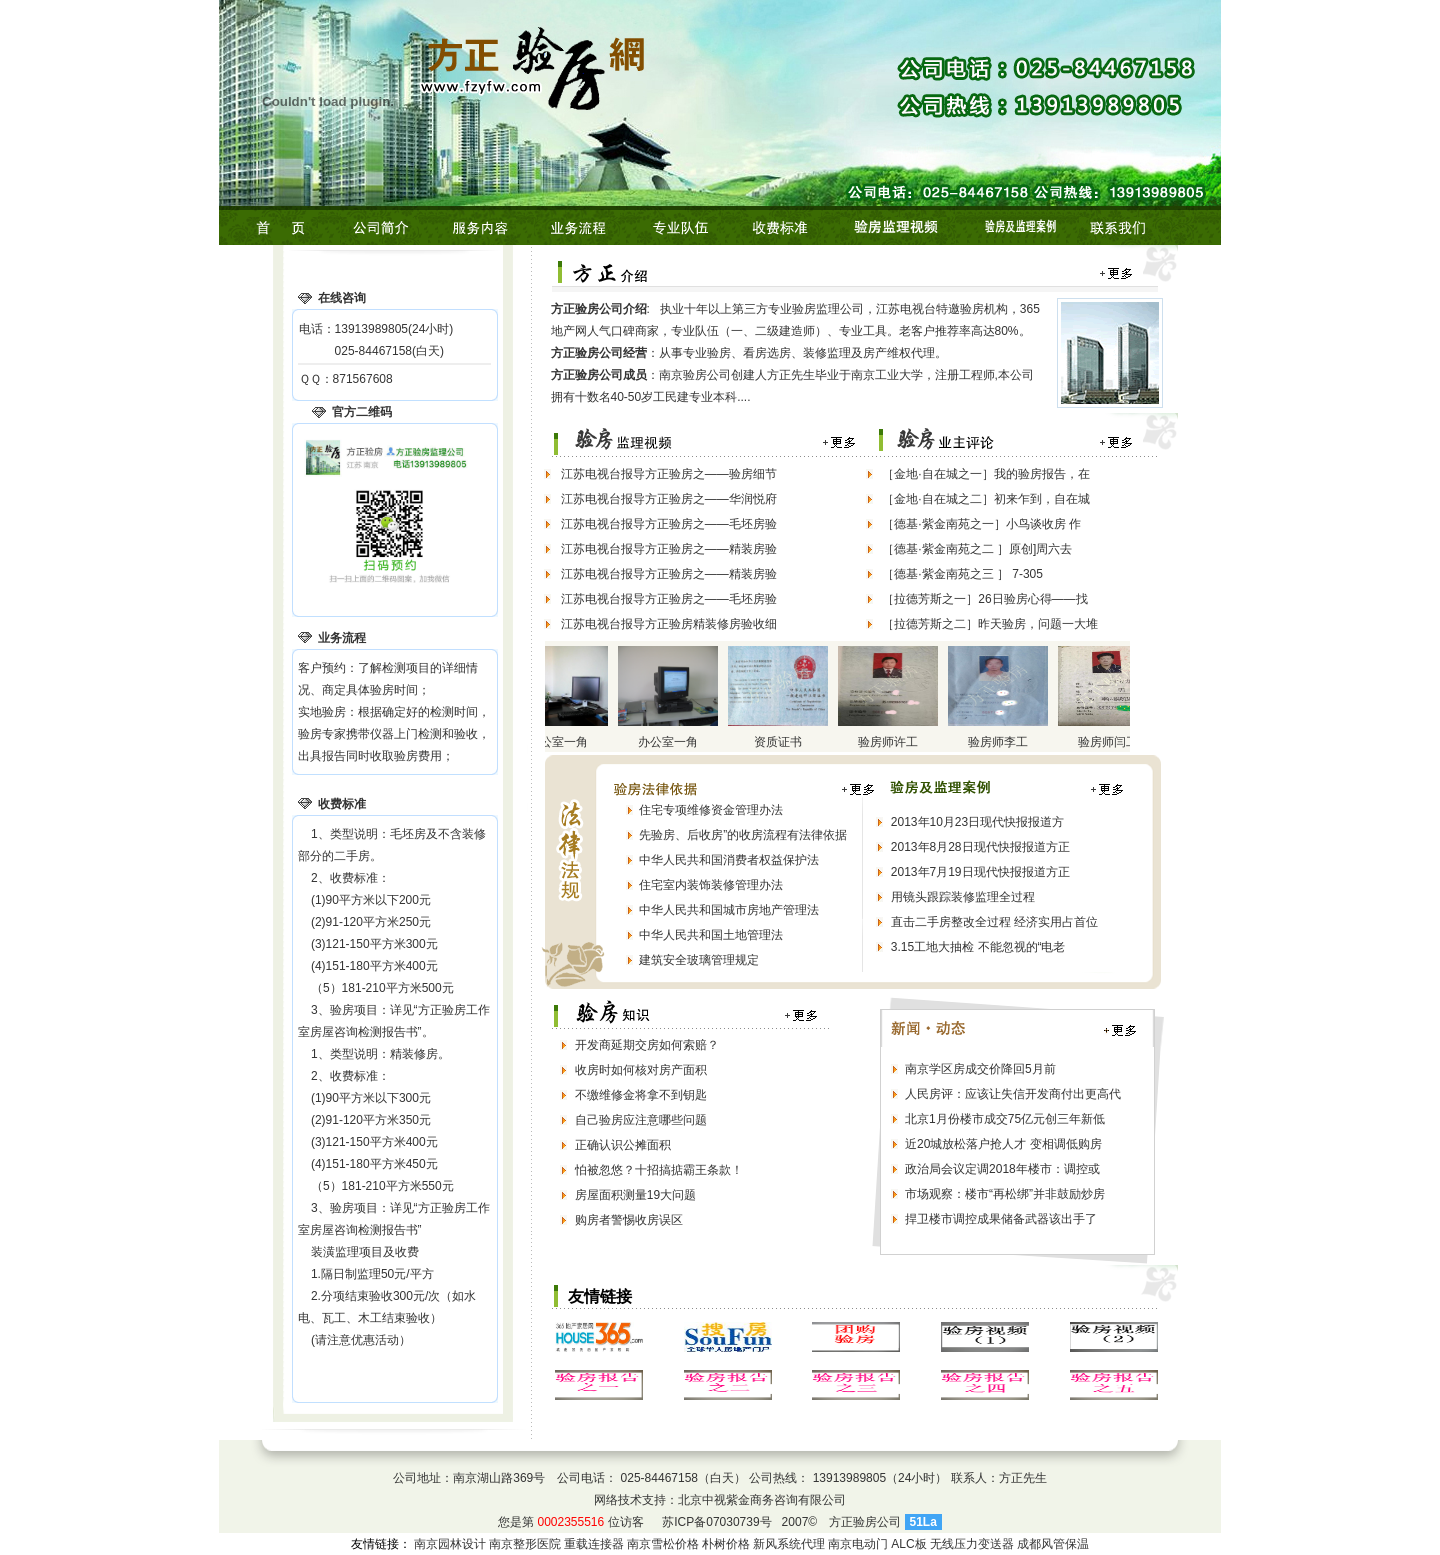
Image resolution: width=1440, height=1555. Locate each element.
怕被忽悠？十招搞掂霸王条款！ (659, 1170)
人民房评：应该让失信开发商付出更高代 (1013, 1094)
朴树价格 (726, 1544)
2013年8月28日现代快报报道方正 (980, 847)
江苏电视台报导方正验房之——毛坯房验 (669, 524)
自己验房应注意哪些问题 (641, 1120)
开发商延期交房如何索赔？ (647, 1045)
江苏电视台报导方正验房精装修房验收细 (669, 624)
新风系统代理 (789, 1544)
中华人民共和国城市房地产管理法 (729, 910)
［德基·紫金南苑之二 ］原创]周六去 (977, 549)
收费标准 (342, 804)
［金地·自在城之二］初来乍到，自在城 (985, 499)
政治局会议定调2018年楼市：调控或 (1002, 1169)
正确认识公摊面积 (623, 1145)
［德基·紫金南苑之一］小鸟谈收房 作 (981, 524)
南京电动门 (858, 1544)
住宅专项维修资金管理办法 (711, 810)
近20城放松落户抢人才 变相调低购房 (1003, 1144)
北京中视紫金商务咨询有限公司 (762, 1500)
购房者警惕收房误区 (629, 1220)
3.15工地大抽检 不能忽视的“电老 (978, 947)
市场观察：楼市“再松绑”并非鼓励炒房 (1005, 1194)
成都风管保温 (1053, 1544)
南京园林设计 (450, 1544)
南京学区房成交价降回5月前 (980, 1069)
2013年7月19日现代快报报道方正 (980, 872)
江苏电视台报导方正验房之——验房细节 (669, 474)
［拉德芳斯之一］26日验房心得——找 (984, 599)
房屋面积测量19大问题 (635, 1195)
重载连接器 (594, 1544)
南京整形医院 (525, 1544)
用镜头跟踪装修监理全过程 (963, 897)
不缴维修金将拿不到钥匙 (641, 1095)
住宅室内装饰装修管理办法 (711, 885)
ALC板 (908, 1544)
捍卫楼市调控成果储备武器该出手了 (1001, 1219)
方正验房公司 (865, 1522)
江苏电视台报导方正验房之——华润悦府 (669, 499)
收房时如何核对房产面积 (641, 1070)
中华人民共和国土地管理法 (711, 935)
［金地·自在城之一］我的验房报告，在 (985, 474)
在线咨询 (342, 298)
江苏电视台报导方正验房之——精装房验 (669, 549)
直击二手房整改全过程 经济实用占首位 (994, 922)
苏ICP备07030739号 (716, 1522)
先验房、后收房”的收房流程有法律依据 (743, 835)
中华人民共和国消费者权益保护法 (729, 860)
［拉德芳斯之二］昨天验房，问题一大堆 (990, 624)
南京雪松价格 (663, 1544)
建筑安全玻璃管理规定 (699, 960)
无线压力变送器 (972, 1544)
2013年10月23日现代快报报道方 (977, 822)
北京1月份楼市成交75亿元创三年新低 (1005, 1119)
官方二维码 (362, 412)
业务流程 (342, 638)
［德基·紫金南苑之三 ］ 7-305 (962, 574)
